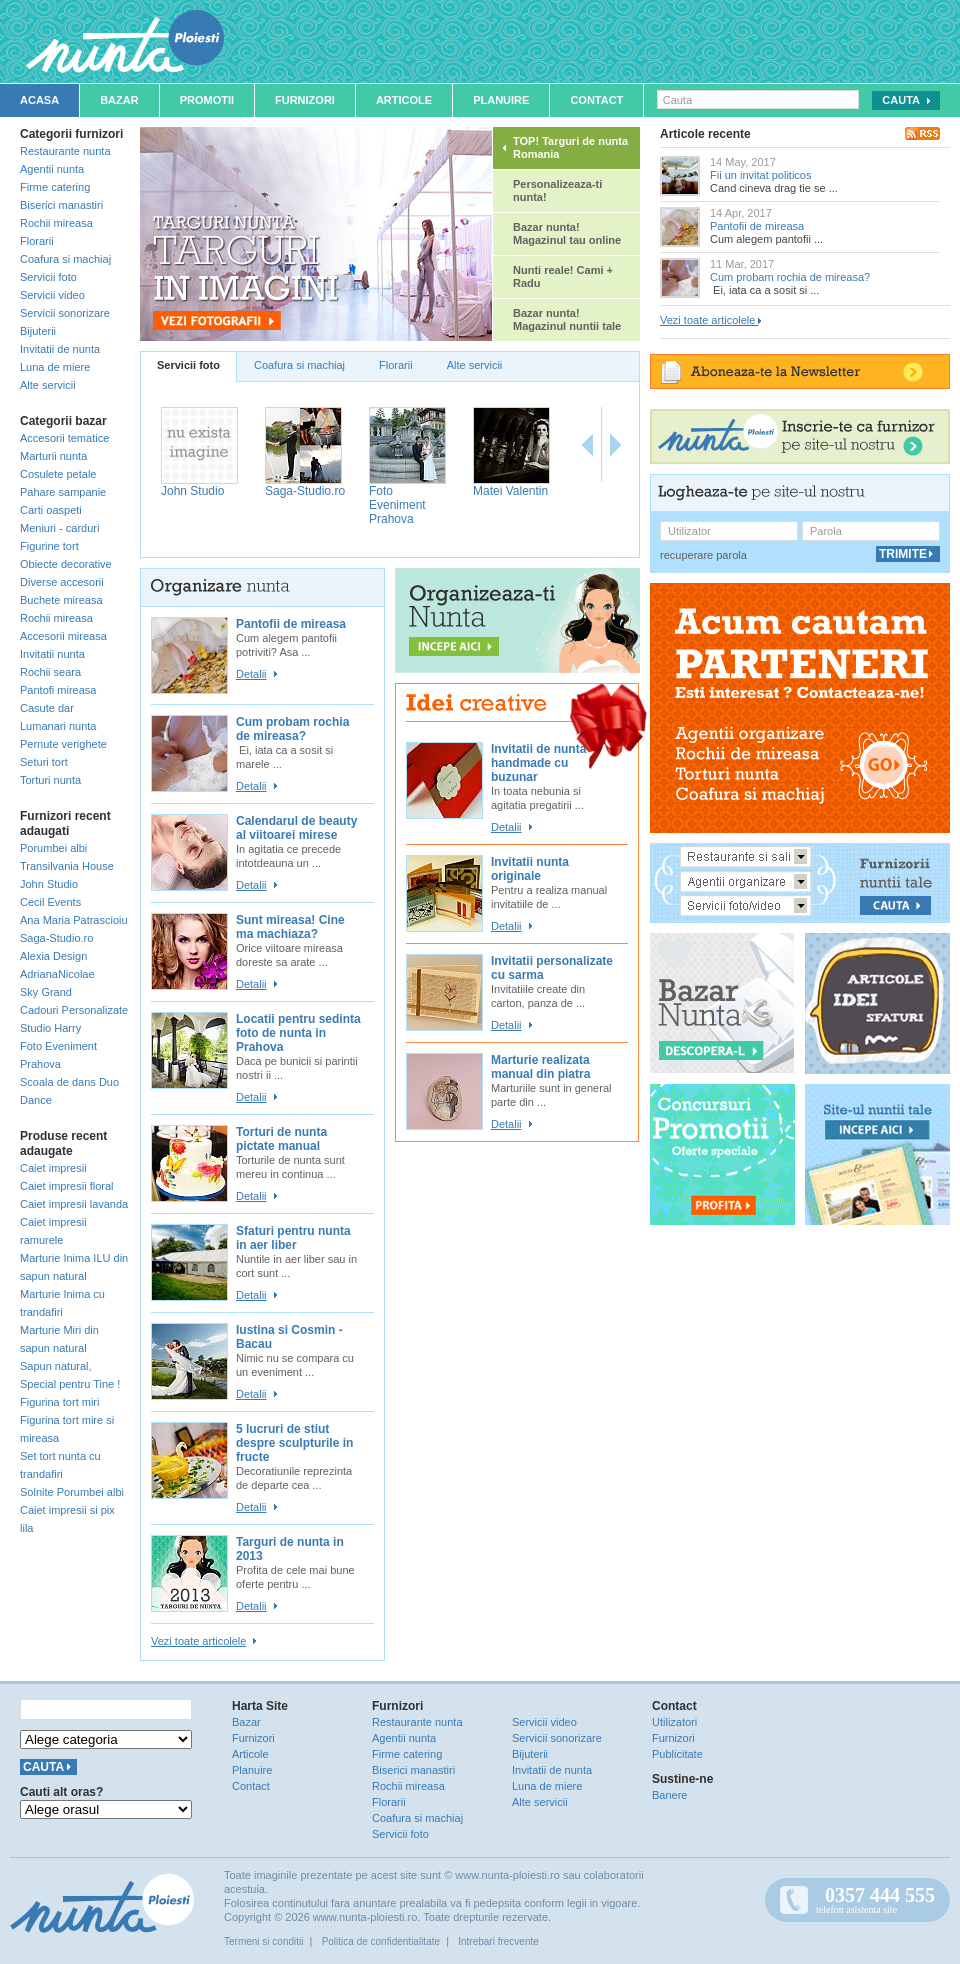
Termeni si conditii (263, 1941)
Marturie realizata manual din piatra (540, 1067)
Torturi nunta (50, 780)
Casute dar (47, 708)
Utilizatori (674, 1722)
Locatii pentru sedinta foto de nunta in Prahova (298, 1033)
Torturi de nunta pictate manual (281, 1139)
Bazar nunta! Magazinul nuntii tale (567, 319)
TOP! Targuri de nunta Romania (570, 147)
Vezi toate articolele (198, 1641)
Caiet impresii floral (67, 1186)
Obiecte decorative (66, 564)
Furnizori (305, 100)
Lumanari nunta (58, 726)
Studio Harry (50, 1028)
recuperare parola (703, 555)
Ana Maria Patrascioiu (74, 920)
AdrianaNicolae (57, 974)
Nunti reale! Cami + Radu (563, 276)
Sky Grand (46, 992)
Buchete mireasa (61, 600)
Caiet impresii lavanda (74, 1204)
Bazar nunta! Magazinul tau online (567, 233)
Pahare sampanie (63, 492)
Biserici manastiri (61, 205)
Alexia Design (53, 956)
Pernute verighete (63, 744)
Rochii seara (50, 672)
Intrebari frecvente (498, 1941)
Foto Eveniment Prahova (397, 505)
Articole (404, 100)
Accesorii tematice (64, 438)
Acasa (39, 100)
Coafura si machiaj (65, 259)
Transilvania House (67, 866)
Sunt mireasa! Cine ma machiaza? (290, 927)
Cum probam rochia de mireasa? (292, 729)
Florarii (37, 241)
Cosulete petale (58, 474)
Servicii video (52, 295)
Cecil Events (50, 902)
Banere (669, 1795)
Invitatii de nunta (60, 349)
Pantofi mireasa (58, 690)
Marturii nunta (53, 456)
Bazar (119, 100)
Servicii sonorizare (65, 313)
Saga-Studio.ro (56, 938)
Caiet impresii (53, 1168)
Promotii (207, 100)
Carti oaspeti (51, 510)
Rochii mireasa (56, 223)
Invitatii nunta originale (530, 869)
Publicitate (677, 1754)
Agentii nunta (52, 169)
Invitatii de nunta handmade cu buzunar (538, 763)
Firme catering (55, 187)
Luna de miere (55, 367)
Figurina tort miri (59, 1402)
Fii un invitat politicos (761, 175)
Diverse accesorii (62, 582)
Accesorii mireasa (63, 636)
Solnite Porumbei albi (72, 1492)
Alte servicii (48, 385)
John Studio (49, 884)
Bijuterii (38, 331)
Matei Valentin (510, 491)
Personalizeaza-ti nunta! (557, 190)
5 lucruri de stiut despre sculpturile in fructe (294, 1443)
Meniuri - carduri (59, 528)
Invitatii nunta (52, 654)
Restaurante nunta (65, 151)
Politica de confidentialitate (381, 1941)
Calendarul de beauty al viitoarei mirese (296, 828)
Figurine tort (49, 546)
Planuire (501, 100)
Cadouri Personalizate (74, 1010)
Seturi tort (44, 762)
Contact (596, 100)
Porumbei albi (53, 848)
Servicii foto (48, 277)
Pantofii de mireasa (291, 624)
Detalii (251, 674)
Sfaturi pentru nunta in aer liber (293, 1238)
